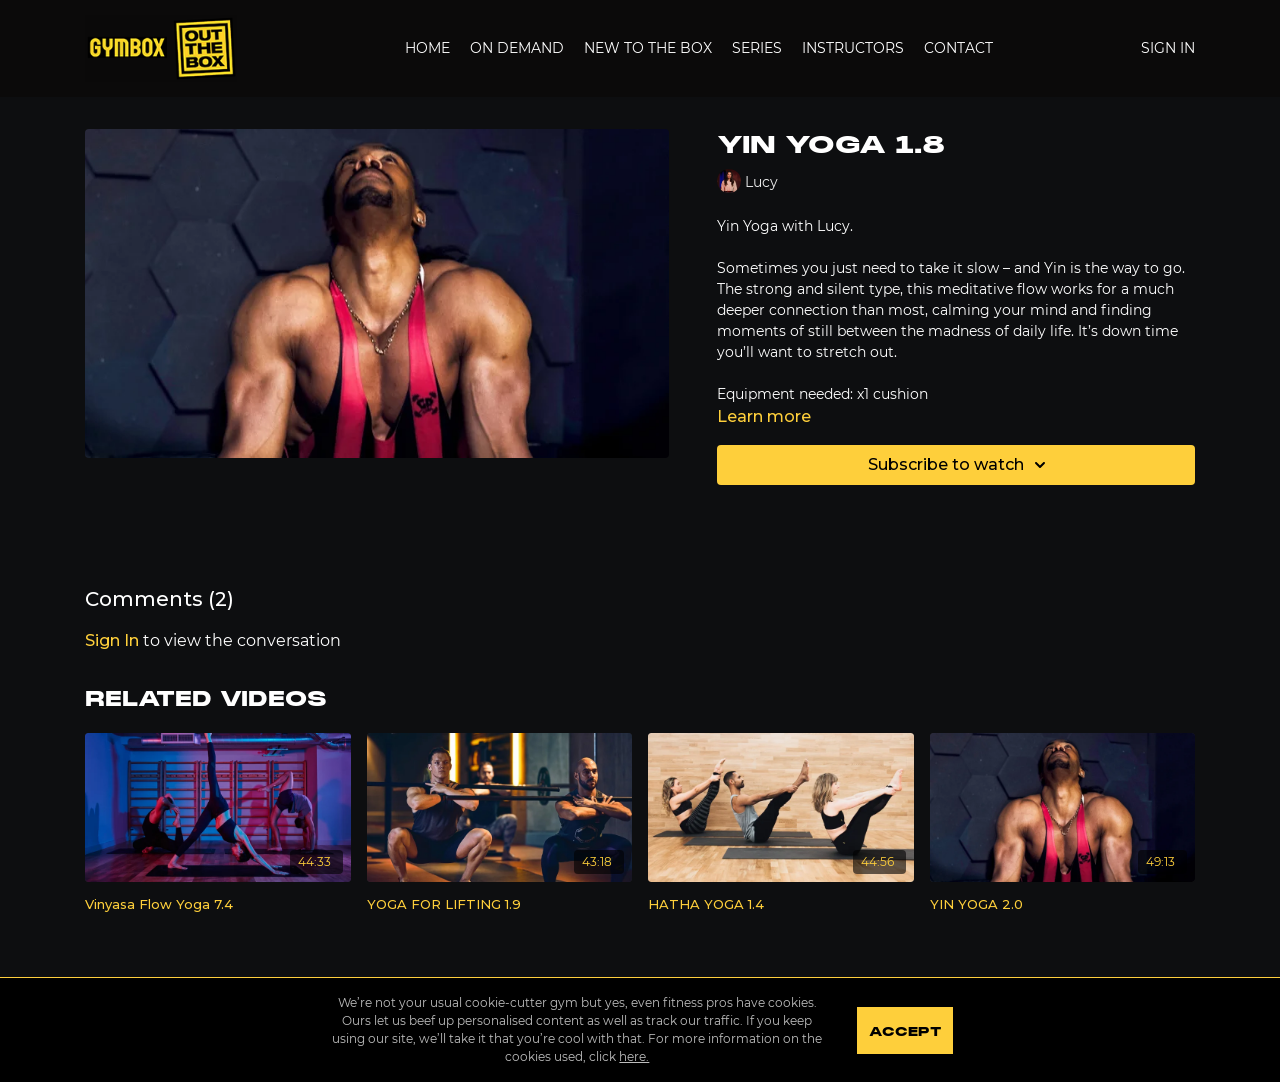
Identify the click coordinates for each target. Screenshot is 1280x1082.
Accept (904, 1032)
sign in (112, 640)
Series (757, 48)
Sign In (1168, 48)
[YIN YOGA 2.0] (1063, 905)
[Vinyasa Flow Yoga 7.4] (218, 905)
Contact (958, 48)
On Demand (517, 48)
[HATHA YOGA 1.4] (781, 905)
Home (427, 48)
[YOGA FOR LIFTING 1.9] (500, 905)
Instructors (853, 48)
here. (634, 1056)
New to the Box (648, 48)
